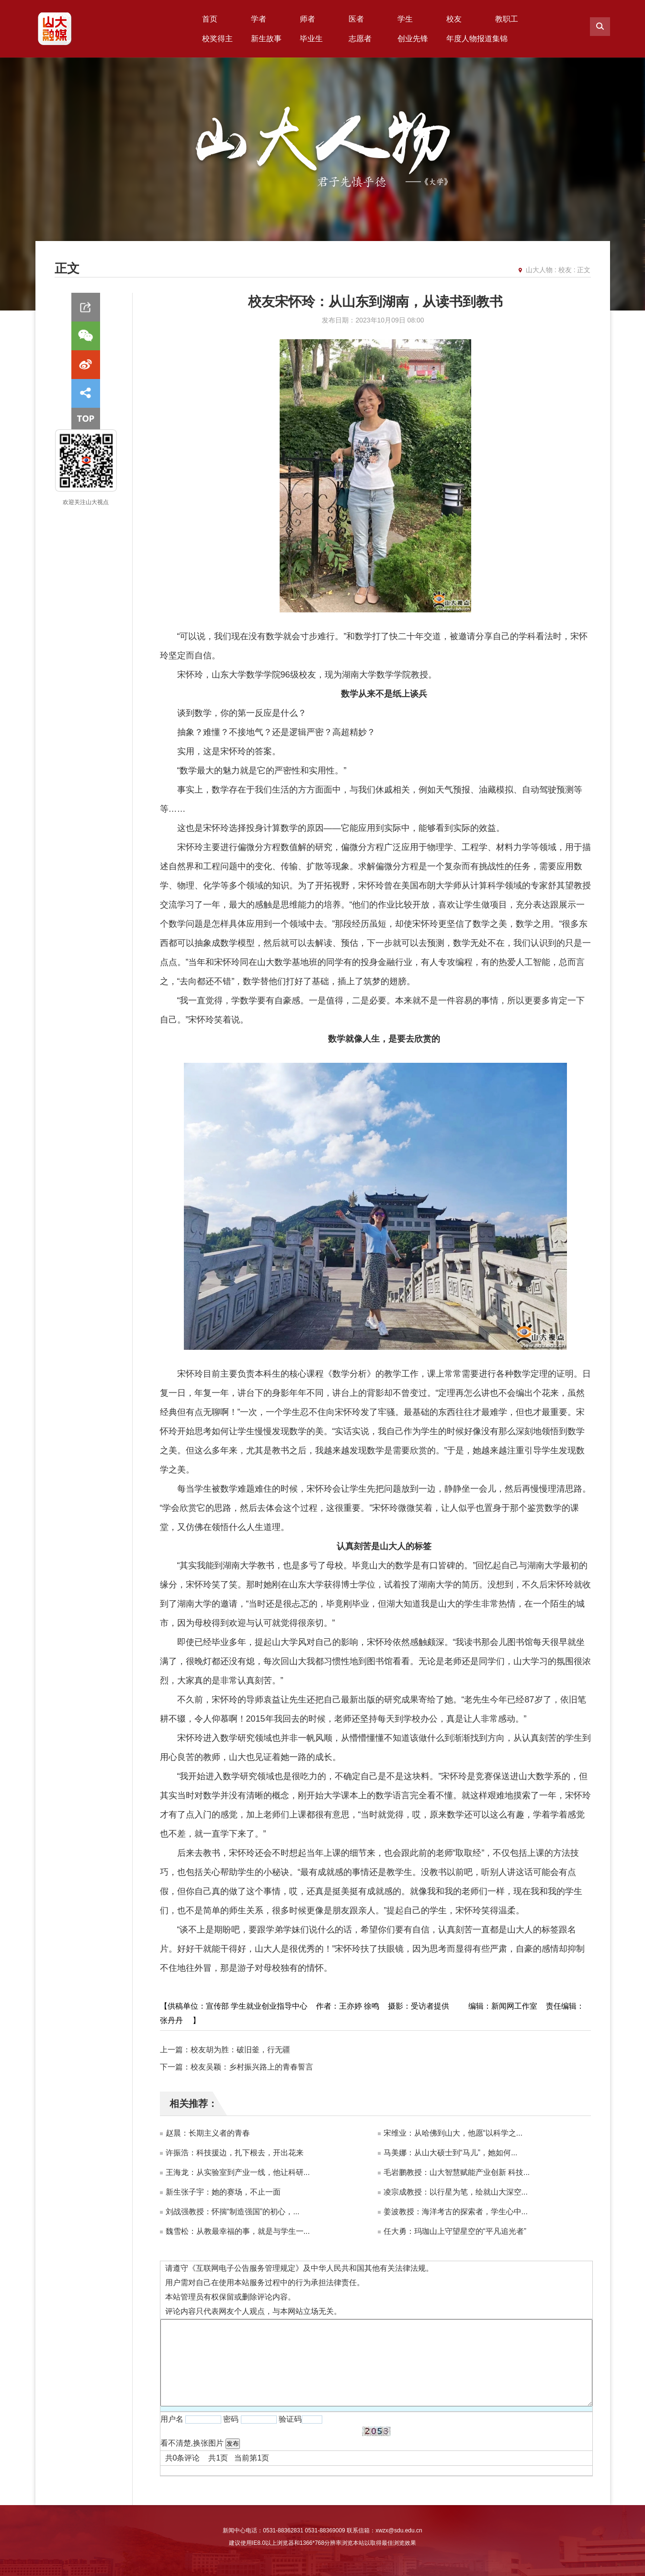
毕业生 (311, 38)
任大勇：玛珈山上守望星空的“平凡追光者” (455, 2231)
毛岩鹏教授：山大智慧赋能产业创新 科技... (457, 2172)
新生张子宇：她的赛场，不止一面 (223, 2192)
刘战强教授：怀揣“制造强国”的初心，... (233, 2212)
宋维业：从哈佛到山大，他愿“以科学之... (453, 2133)
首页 (209, 19)
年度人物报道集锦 (477, 38)
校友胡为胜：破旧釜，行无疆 (240, 2050)
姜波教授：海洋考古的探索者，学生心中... (456, 2212)
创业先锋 (412, 38)
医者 (356, 19)
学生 (405, 19)
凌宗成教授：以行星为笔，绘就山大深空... (456, 2192)
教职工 (506, 19)
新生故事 (266, 38)
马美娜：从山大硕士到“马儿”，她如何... (451, 2153)
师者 (307, 19)
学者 (258, 19)
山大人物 (539, 270)
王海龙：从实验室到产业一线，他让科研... (238, 2172)
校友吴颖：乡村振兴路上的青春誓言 (252, 2067)
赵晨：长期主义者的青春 (208, 2133)
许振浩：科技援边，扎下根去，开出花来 (235, 2153)
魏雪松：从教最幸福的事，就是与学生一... (238, 2231)
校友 (454, 19)
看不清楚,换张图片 (192, 2443)
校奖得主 (217, 38)
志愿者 (360, 38)
